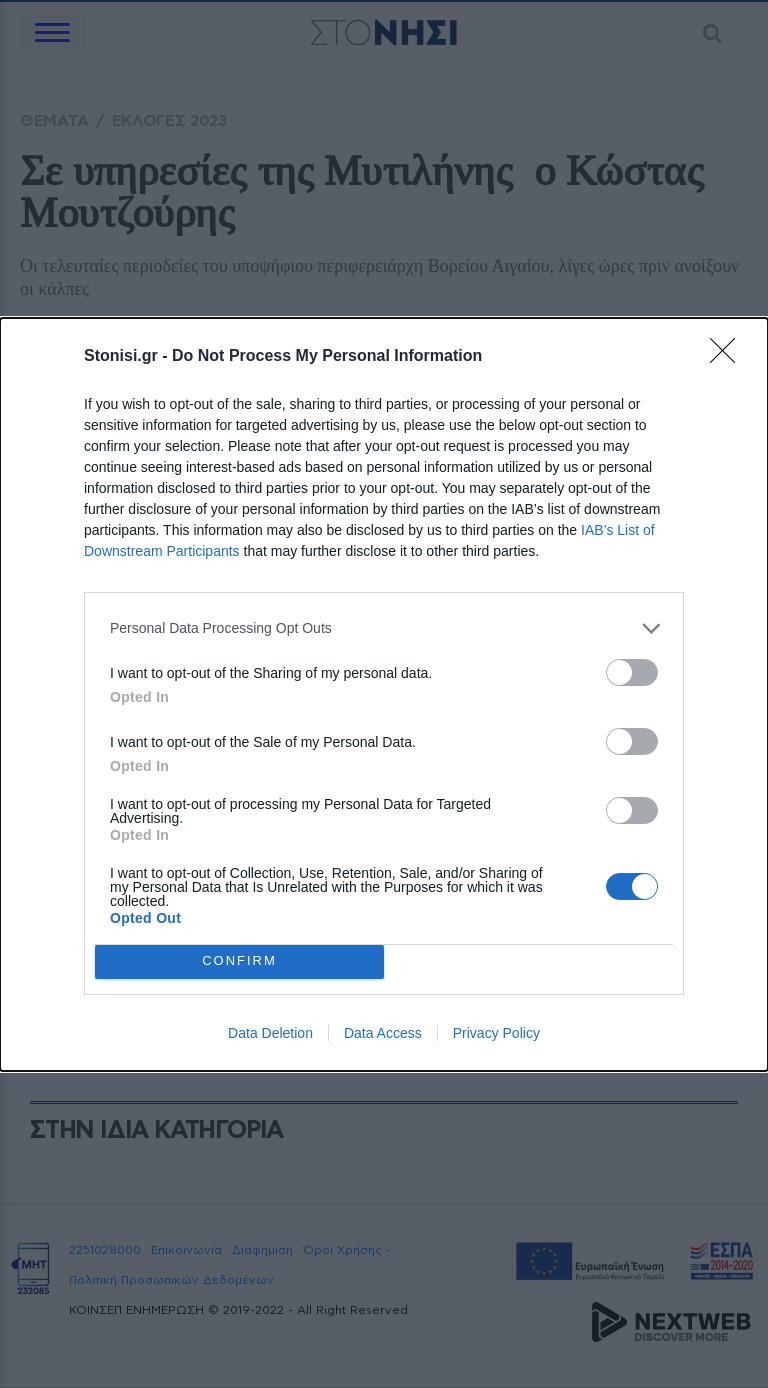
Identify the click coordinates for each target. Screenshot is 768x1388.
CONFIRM (239, 961)
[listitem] (384, 628)
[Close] (729, 357)
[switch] (632, 672)
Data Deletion (270, 1033)
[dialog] (384, 694)
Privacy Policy (496, 1033)
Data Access (383, 1033)
